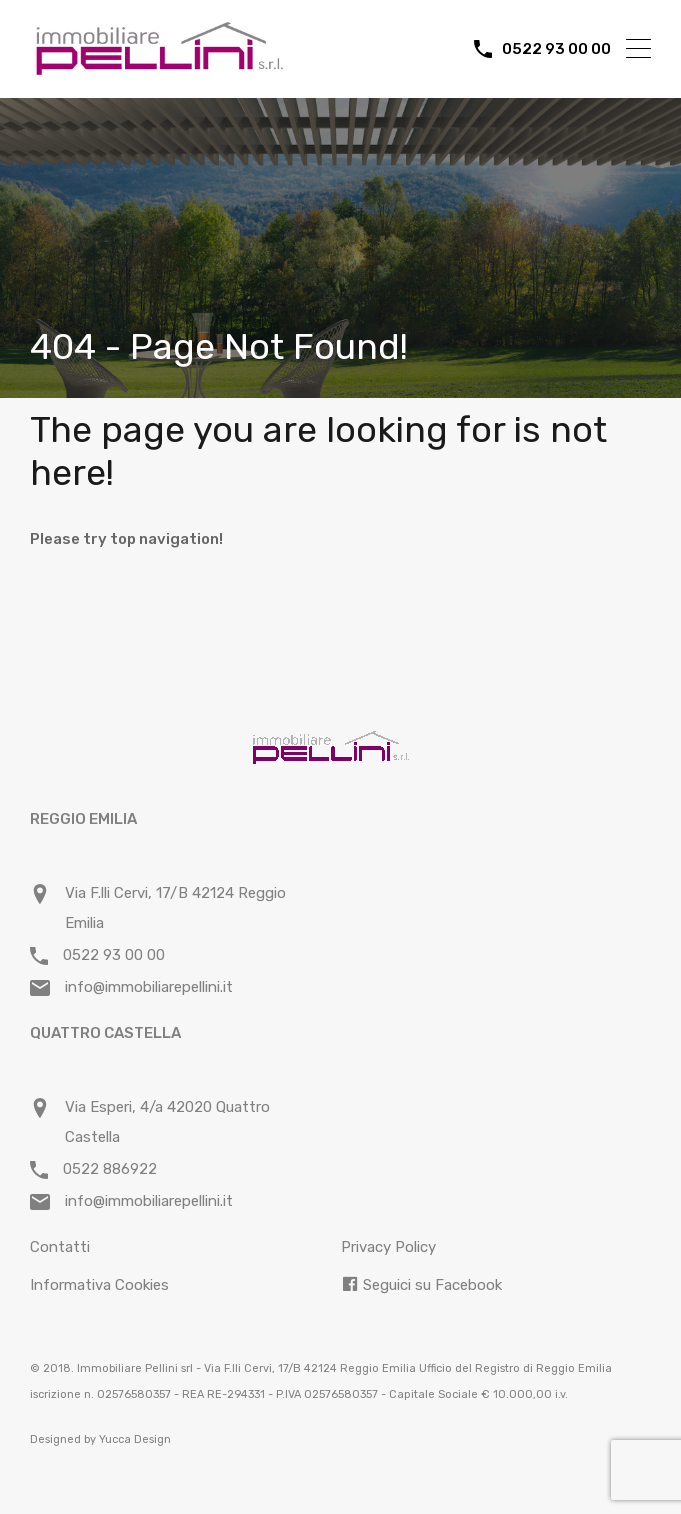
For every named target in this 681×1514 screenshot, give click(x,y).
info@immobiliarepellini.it (149, 987)
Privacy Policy (388, 1247)
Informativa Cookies (99, 1285)
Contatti (60, 1247)
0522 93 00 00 (556, 49)
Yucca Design (135, 1439)
